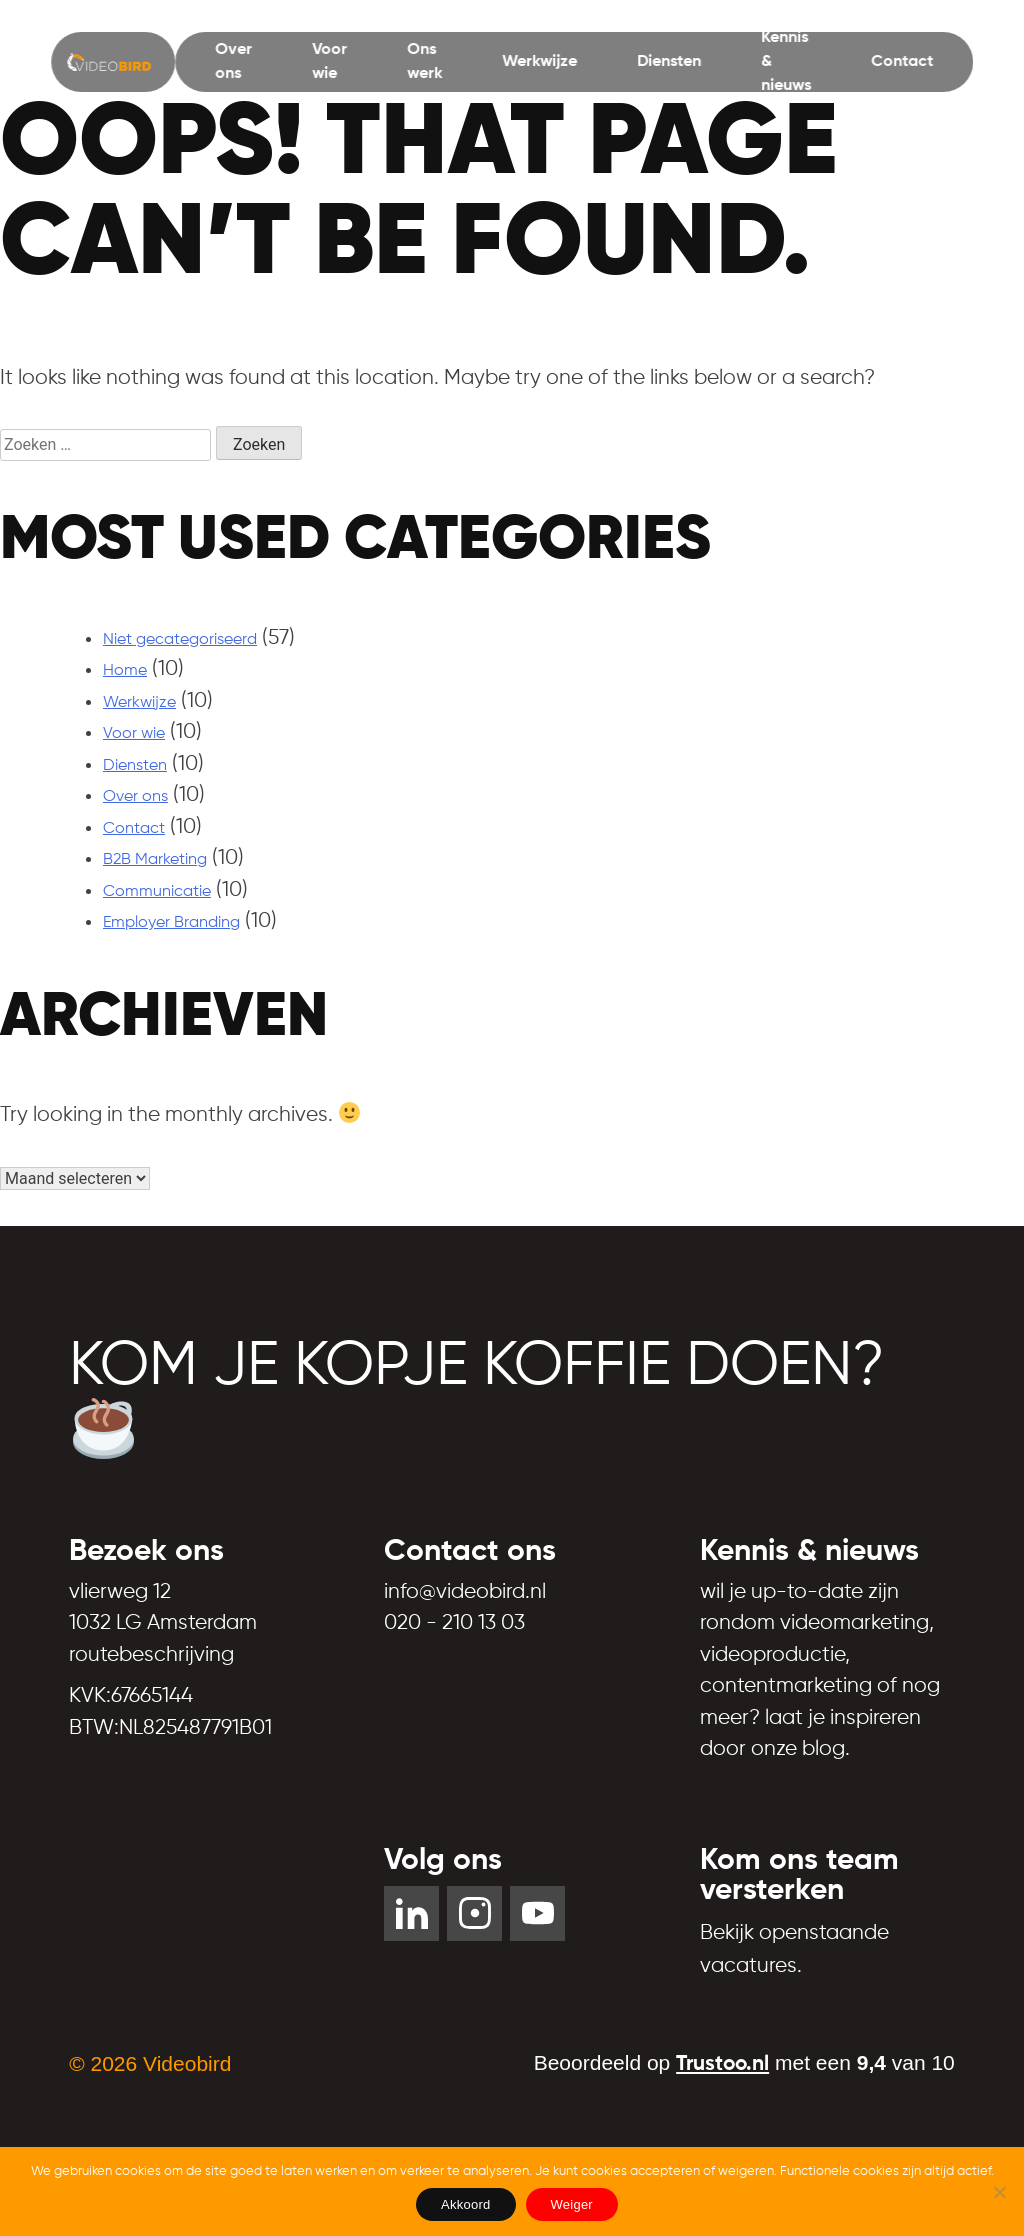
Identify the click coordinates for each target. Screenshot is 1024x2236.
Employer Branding (171, 923)
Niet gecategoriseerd (180, 640)
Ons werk (424, 62)
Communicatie (157, 892)
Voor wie (329, 62)
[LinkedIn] (411, 1913)
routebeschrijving (151, 1655)
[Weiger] (999, 2192)
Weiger (572, 2204)
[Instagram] (474, 1913)
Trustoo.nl (722, 2064)
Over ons (233, 62)
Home (125, 671)
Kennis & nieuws (786, 62)
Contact (902, 62)
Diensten (669, 62)
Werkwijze (539, 62)
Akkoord (465, 2204)
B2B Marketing (155, 860)
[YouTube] (537, 1913)
